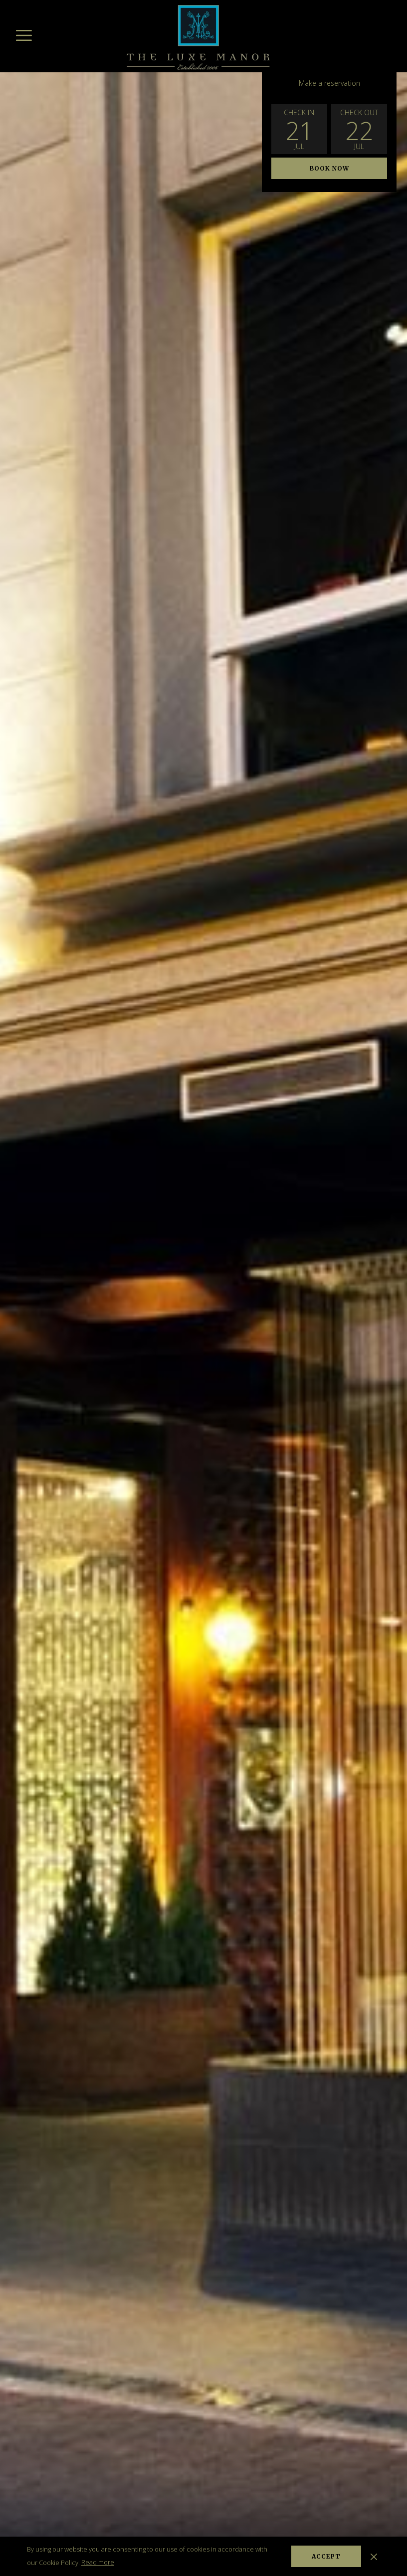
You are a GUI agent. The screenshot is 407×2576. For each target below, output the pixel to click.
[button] (299, 129)
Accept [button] (326, 2556)
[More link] (24, 35)
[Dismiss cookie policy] (374, 2556)
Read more (97, 2562)
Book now (329, 168)
